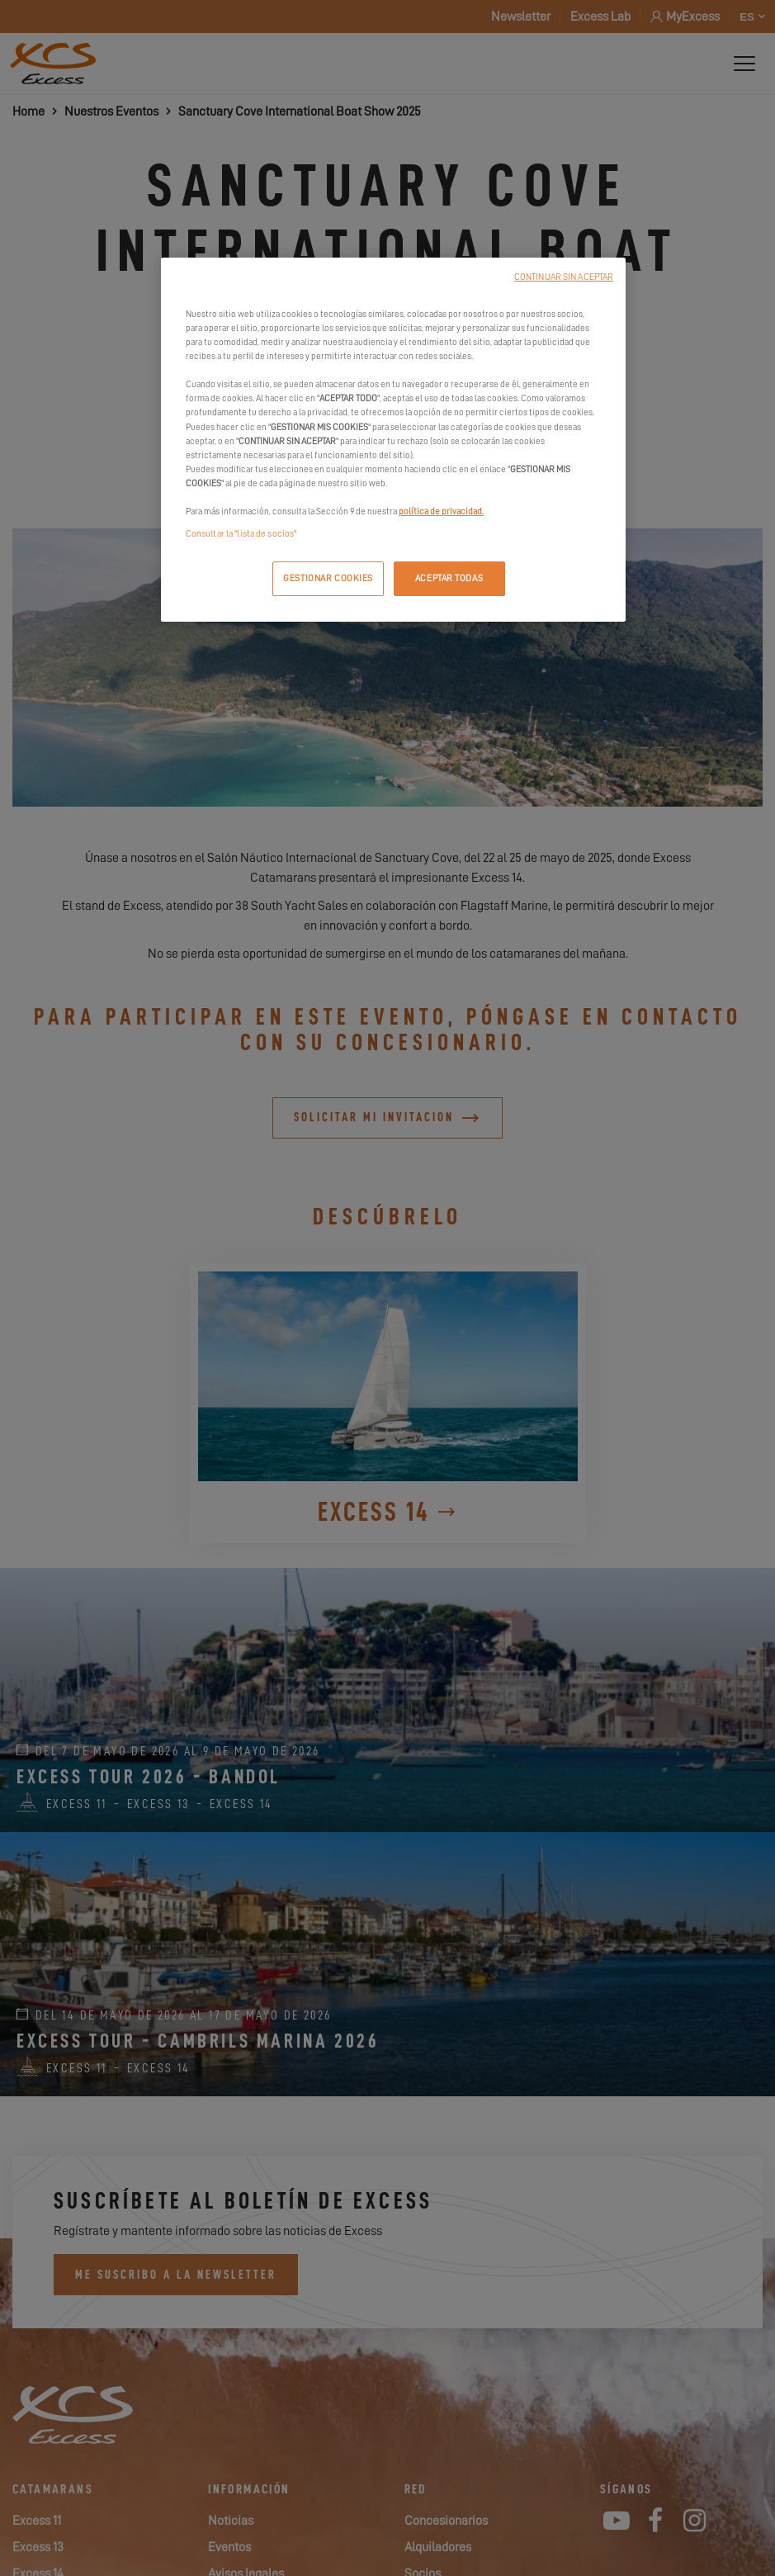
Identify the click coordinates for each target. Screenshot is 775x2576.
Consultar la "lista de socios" (241, 533)
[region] (393, 440)
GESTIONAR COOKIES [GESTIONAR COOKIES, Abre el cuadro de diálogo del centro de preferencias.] (328, 578)
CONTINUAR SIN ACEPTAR (563, 277)
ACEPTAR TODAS (449, 578)
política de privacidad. (441, 511)
